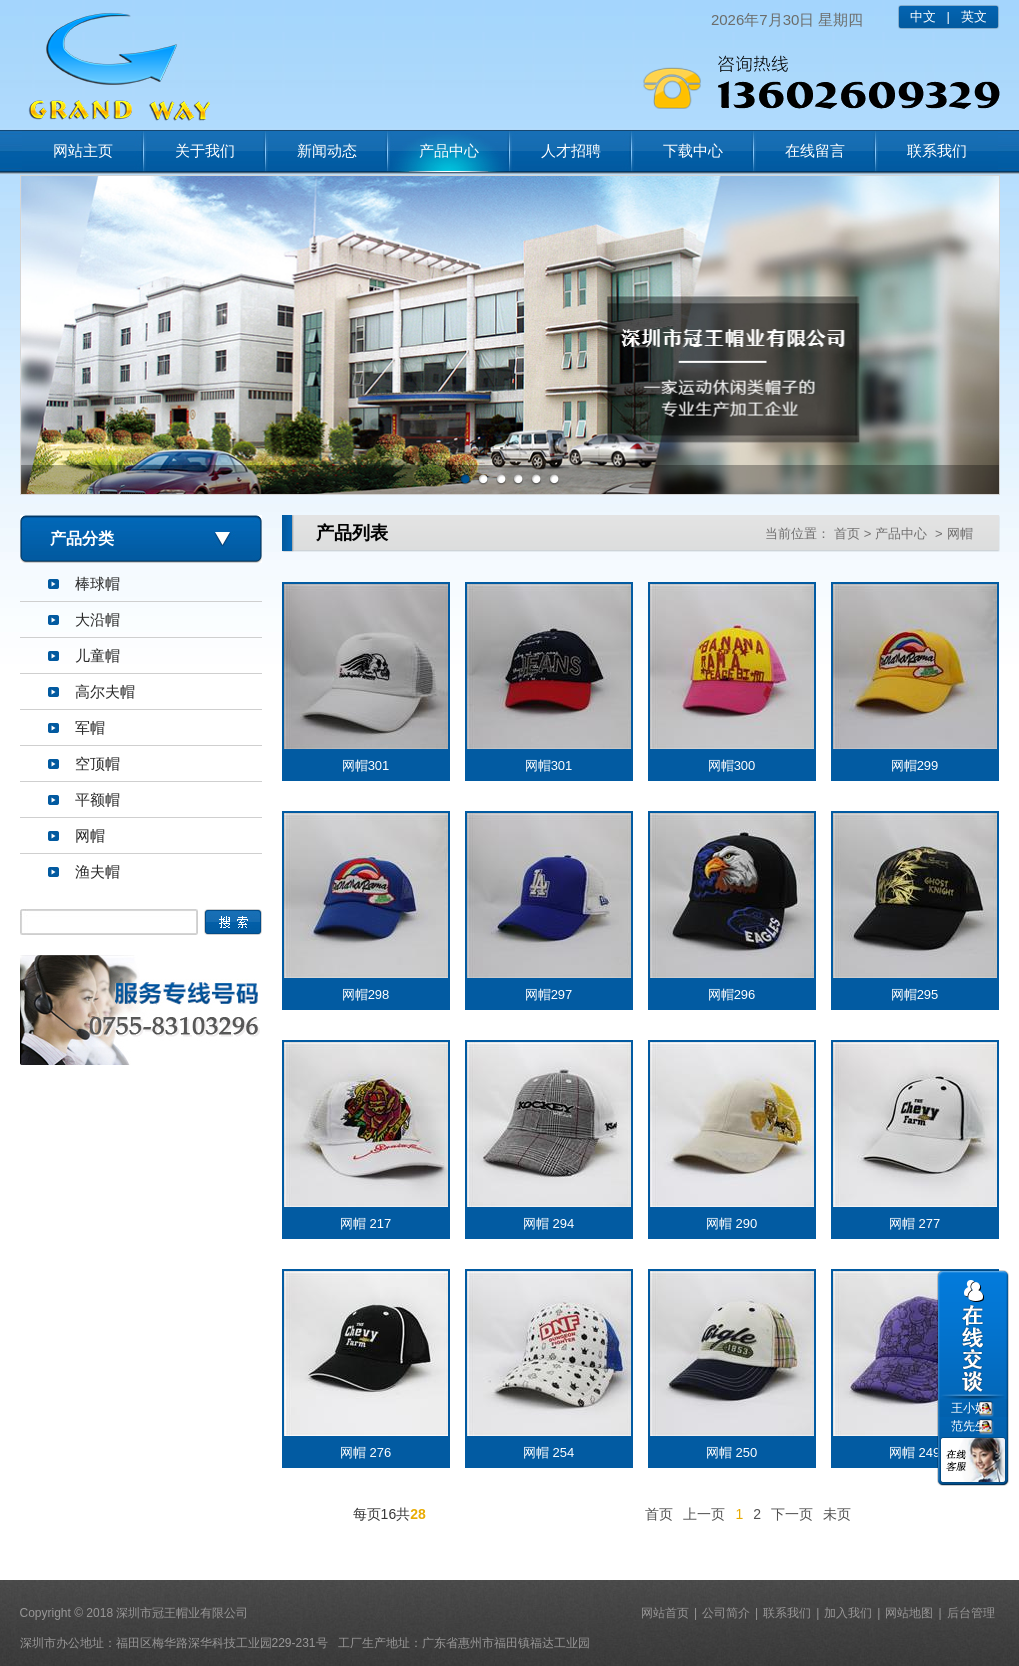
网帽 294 (548, 1223)
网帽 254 (548, 1452)
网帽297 (549, 994)
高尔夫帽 (105, 691)
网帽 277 (914, 1223)
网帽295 (915, 994)
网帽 (90, 835)
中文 (923, 16)
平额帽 (97, 799)
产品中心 (449, 150)
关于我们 (205, 150)
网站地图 (909, 1613)
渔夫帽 (97, 871)
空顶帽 (97, 763)
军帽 (90, 727)
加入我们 (848, 1613)
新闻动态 (327, 150)
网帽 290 (731, 1223)
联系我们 (937, 150)
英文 (974, 16)
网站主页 (83, 150)
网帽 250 (731, 1452)
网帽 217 (365, 1223)
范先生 (969, 1426)
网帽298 (366, 994)
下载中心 (693, 150)
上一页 (704, 1514)
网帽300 (732, 765)
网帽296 (732, 994)
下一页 (792, 1514)
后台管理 (971, 1613)
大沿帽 (97, 619)
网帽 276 (365, 1452)
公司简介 (726, 1613)
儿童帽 (97, 655)
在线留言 (815, 150)
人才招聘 (571, 150)
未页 (837, 1514)
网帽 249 (914, 1452)
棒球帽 (97, 583)
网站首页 (665, 1613)
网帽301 (366, 765)
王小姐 (969, 1408)
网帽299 (915, 765)
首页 (847, 533)
